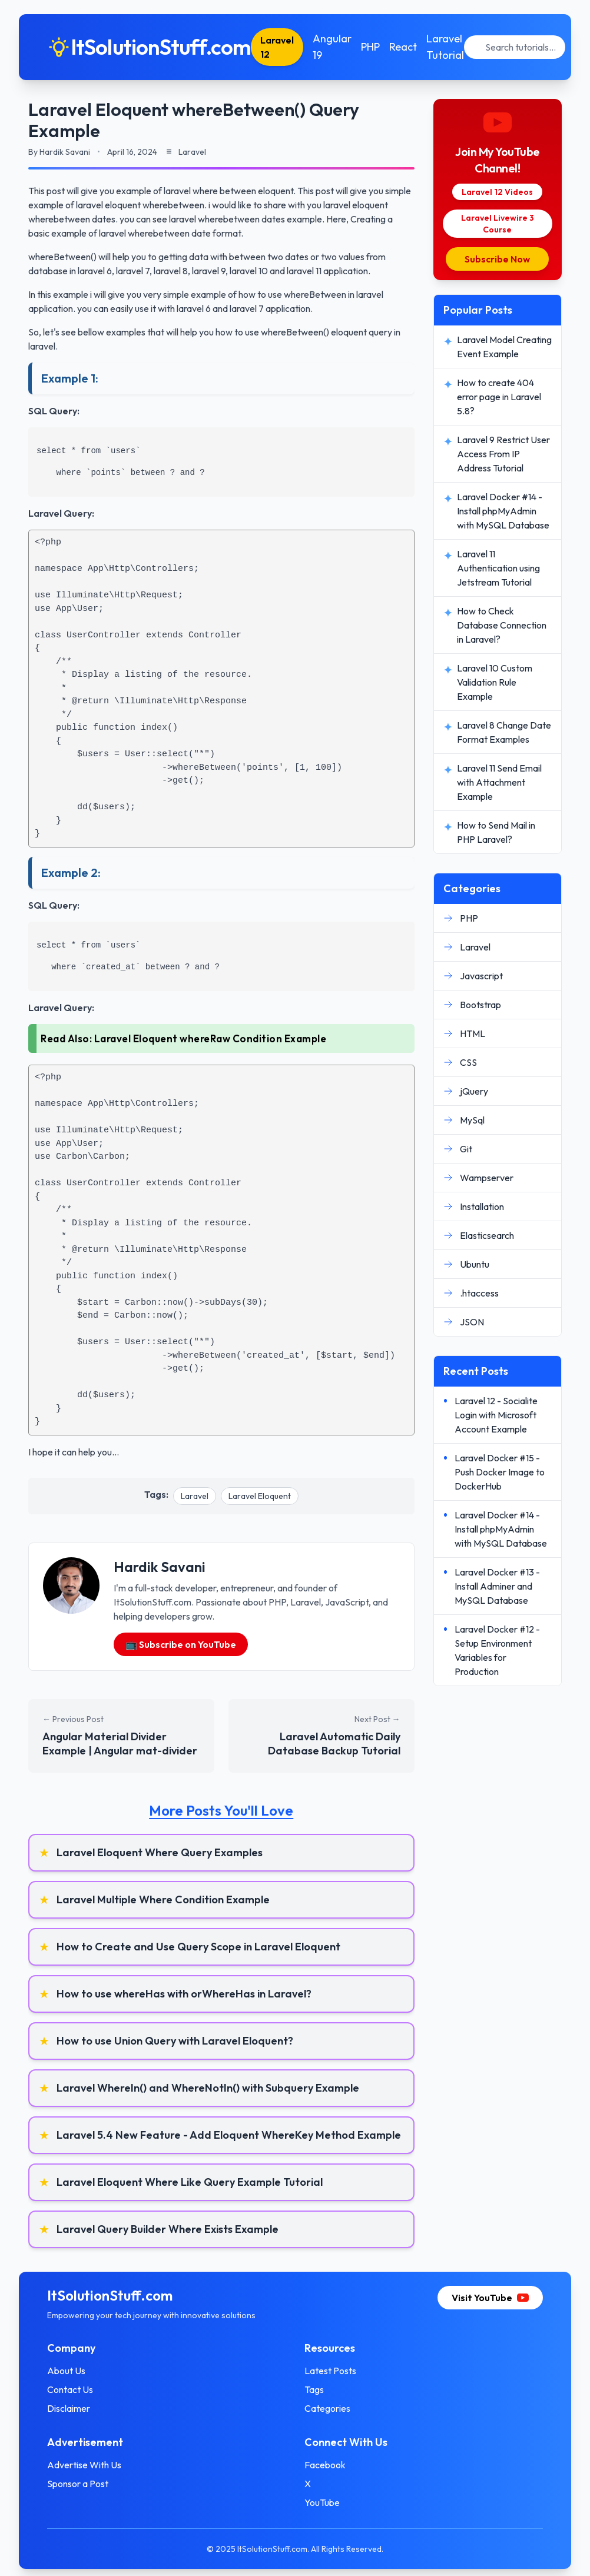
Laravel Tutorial (445, 47)
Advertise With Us (84, 2465)
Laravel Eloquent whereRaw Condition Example (210, 1038)
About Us (66, 2370)
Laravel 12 (277, 47)
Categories (327, 2408)
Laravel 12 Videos (497, 192)
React (403, 47)
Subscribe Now (497, 259)
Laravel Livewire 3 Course (497, 223)
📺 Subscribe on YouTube (180, 1644)
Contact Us (70, 2389)
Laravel (194, 1496)
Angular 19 (332, 47)
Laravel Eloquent (259, 1496)
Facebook (325, 2465)
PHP (370, 47)
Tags (314, 2389)
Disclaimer (68, 2408)
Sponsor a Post (77, 2483)
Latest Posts (330, 2370)
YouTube (322, 2502)
